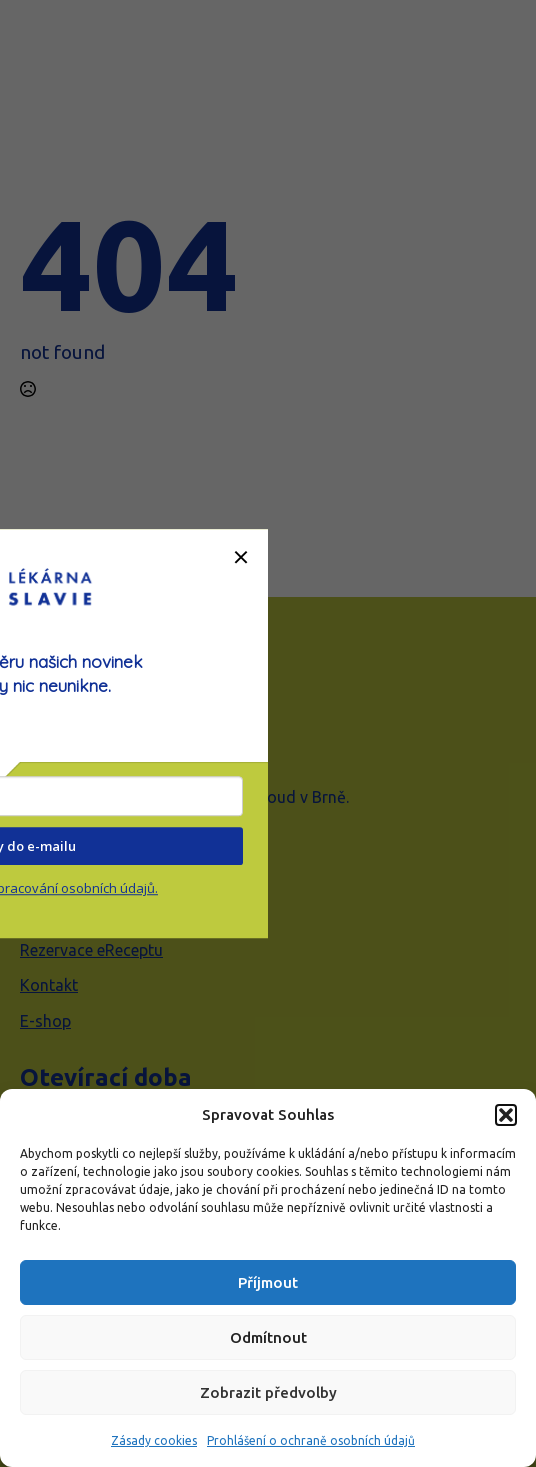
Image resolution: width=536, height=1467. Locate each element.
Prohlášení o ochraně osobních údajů (311, 1440)
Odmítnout (268, 1337)
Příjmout (268, 1282)
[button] (506, 1115)
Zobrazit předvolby (268, 1392)
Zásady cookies (154, 1440)
